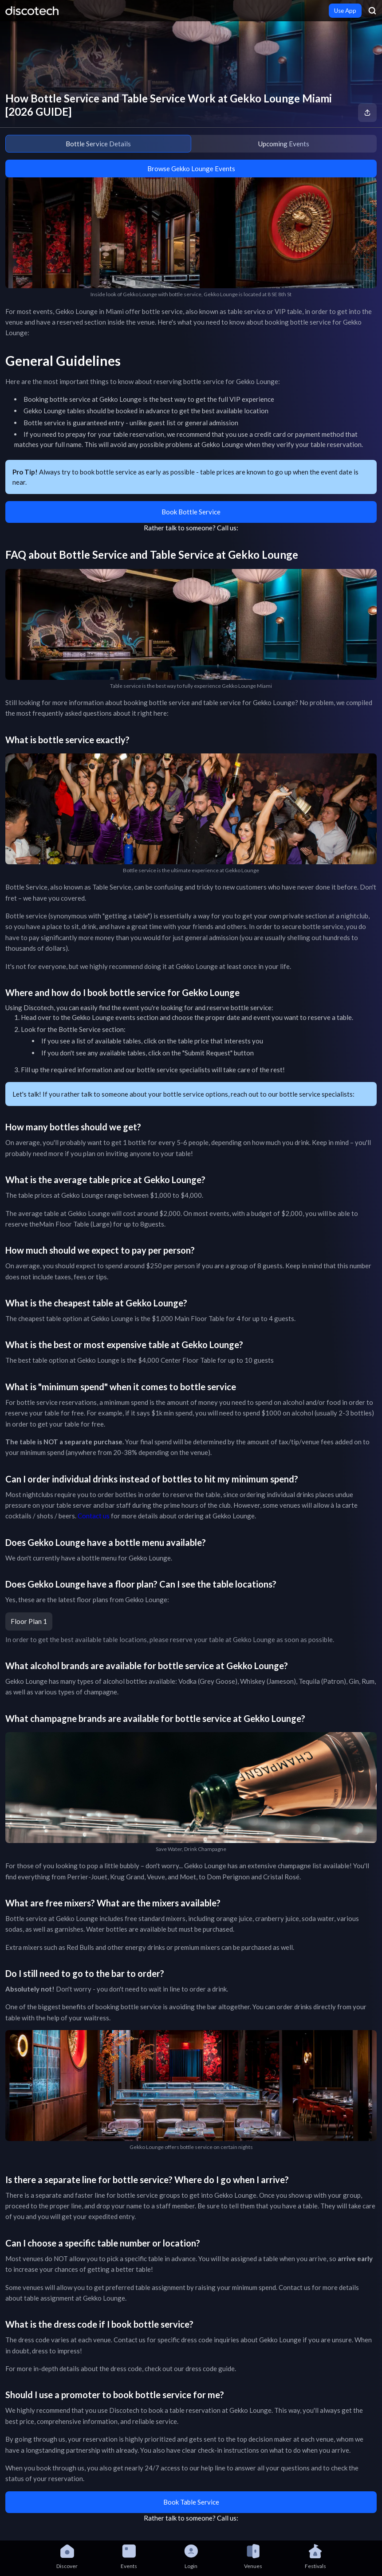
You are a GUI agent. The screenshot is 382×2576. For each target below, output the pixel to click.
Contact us (94, 1516)
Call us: (227, 528)
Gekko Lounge (93, 1017)
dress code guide (210, 2368)
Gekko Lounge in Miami (89, 311)
